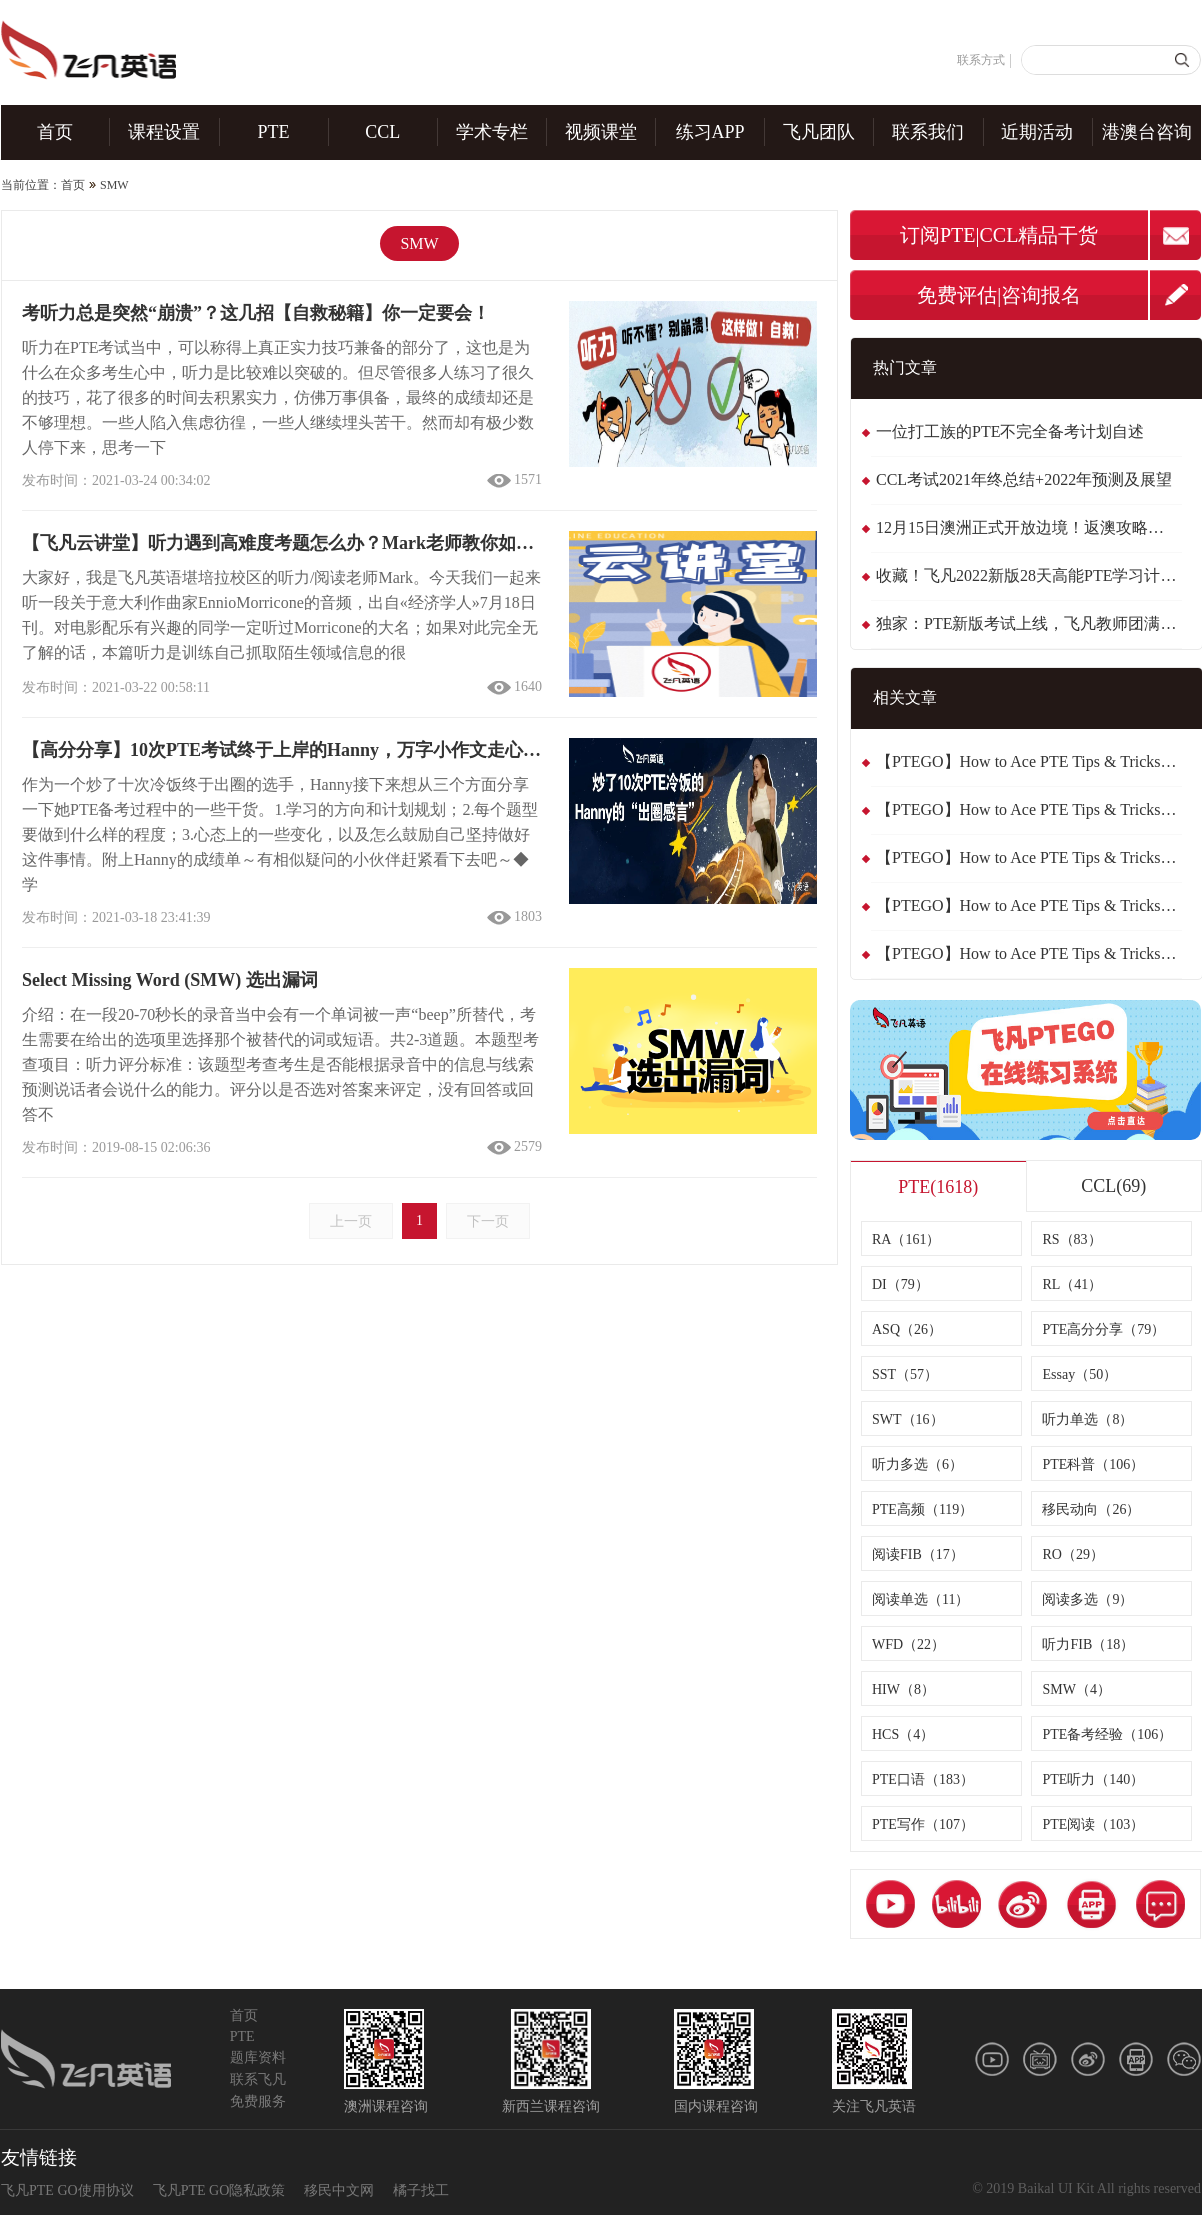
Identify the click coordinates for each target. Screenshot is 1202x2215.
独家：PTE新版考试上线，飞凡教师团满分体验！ (1029, 623)
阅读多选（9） (1087, 1599)
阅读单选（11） (920, 1599)
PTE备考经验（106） (1107, 1734)
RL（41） (1072, 1284)
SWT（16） (908, 1419)
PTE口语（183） (923, 1779)
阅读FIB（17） (918, 1554)
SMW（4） (1076, 1689)
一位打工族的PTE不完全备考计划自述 (1010, 431)
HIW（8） (903, 1689)
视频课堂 (601, 132)
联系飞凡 (258, 2079)
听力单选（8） (1087, 1419)
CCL (382, 132)
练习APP (710, 132)
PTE (274, 132)
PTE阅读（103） (1093, 1824)
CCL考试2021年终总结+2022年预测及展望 (1024, 479)
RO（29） (1072, 1554)
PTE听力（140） (1093, 1779)
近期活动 (1037, 132)
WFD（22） (908, 1644)
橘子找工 (421, 2190)
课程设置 (164, 132)
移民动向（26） (1091, 1509)
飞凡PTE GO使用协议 (67, 2190)
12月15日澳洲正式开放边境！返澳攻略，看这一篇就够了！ (1029, 527)
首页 (55, 132)
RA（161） (906, 1239)
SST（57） (905, 1374)
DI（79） (900, 1284)
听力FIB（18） (1088, 1644)
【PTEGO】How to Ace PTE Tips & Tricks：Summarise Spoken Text (1029, 857)
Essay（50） (1079, 1374)
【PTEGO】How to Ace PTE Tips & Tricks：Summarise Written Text (1029, 809)
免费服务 (258, 2101)
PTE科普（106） (1093, 1464)
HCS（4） (903, 1734)
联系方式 (981, 60)
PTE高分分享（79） (1103, 1329)
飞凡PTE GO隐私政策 (219, 2190)
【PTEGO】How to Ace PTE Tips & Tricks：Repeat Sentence (1029, 761)
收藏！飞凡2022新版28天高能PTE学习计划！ (1029, 575)
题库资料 (258, 2057)
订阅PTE (938, 235)
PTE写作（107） (923, 1824)
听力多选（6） (917, 1464)
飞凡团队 (819, 132)
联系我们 (928, 132)
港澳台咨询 (1147, 132)
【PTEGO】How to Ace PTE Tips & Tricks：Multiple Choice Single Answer (1029, 905)
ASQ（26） (907, 1329)
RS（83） (1071, 1239)
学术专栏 (492, 132)
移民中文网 (339, 2190)
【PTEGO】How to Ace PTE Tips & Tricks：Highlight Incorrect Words (1029, 953)
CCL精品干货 (1039, 235)
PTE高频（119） (922, 1509)
